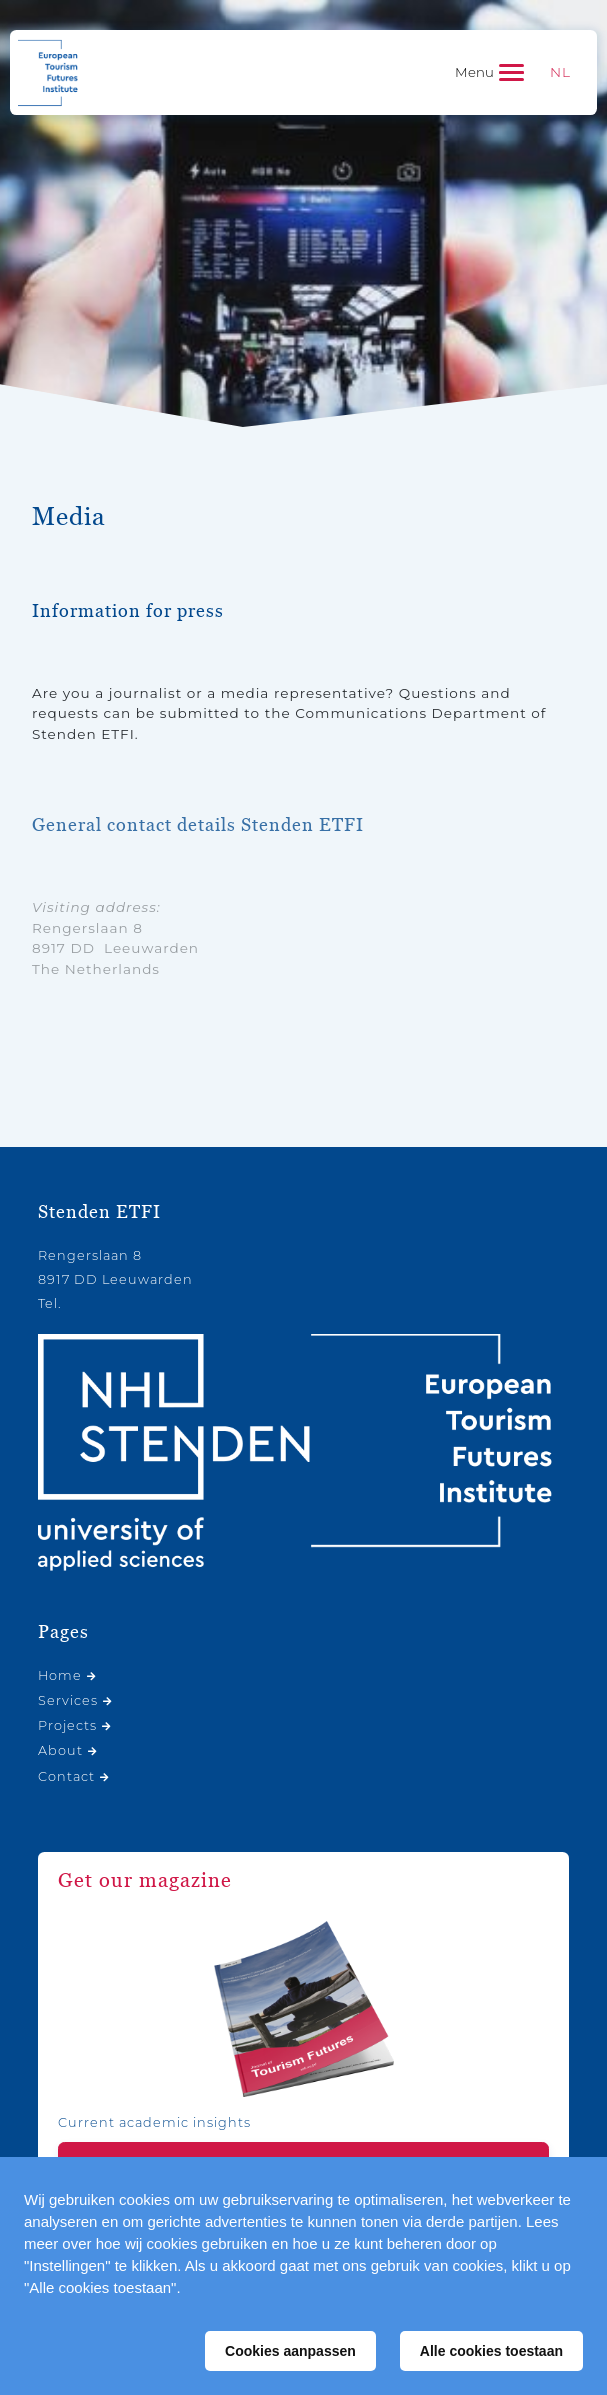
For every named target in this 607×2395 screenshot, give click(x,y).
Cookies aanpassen (290, 2351)
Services (68, 1700)
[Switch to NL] (560, 72)
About (60, 1750)
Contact (66, 1776)
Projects (67, 1725)
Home (60, 1675)
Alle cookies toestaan (491, 2351)
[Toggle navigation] (489, 72)
